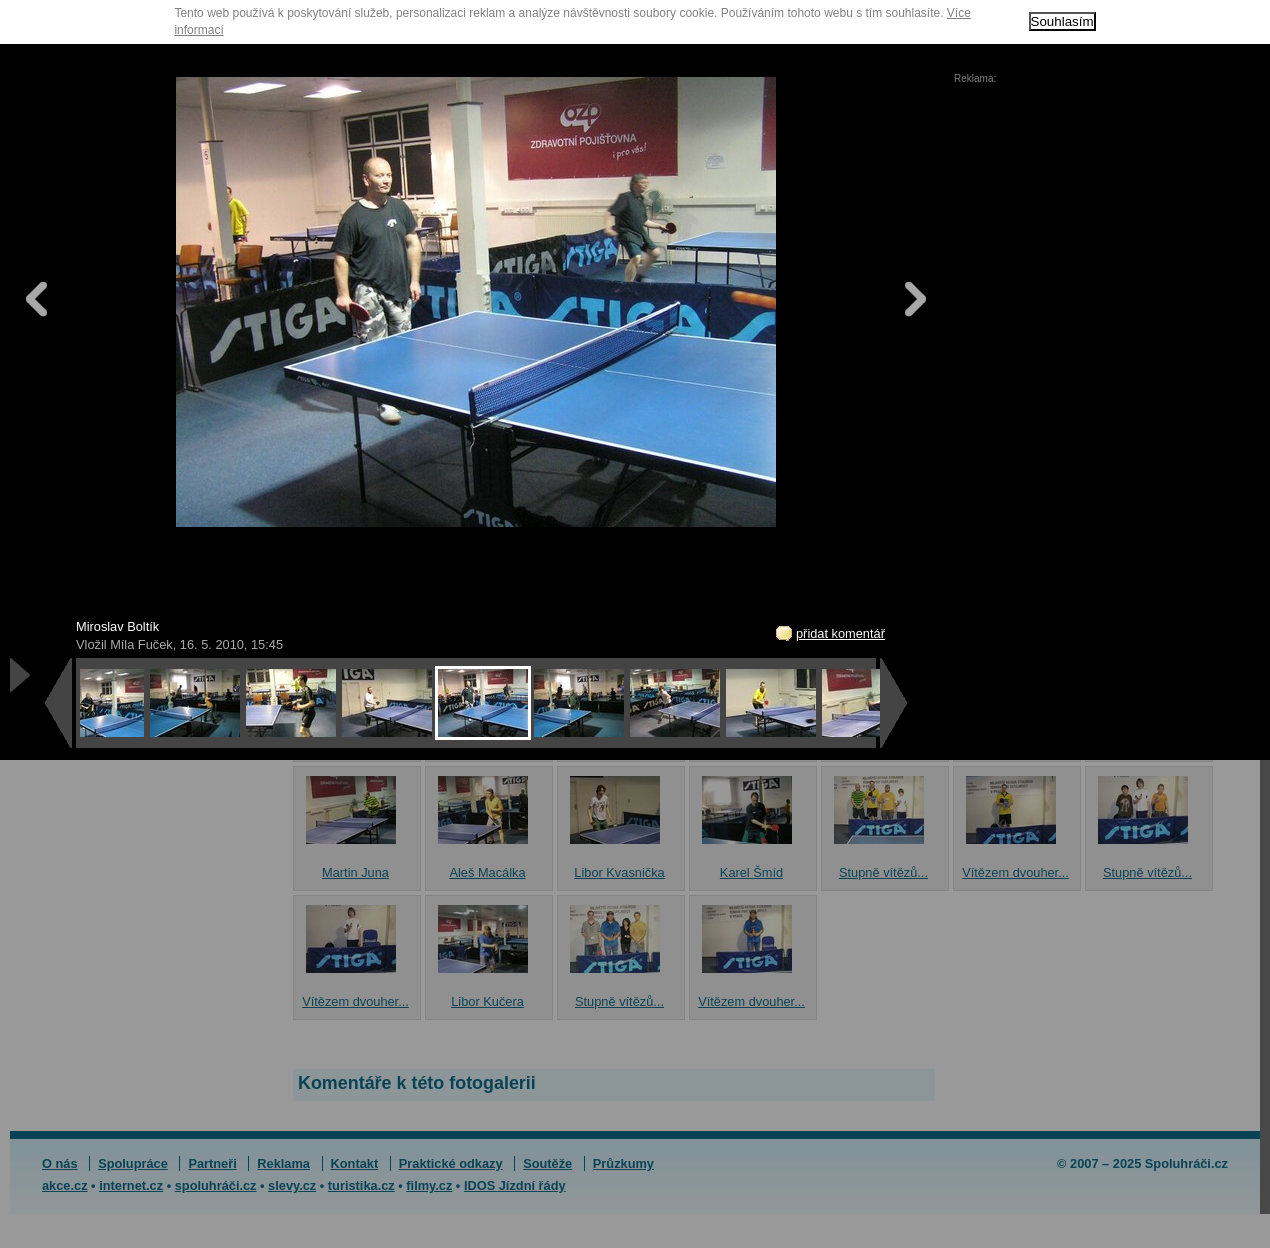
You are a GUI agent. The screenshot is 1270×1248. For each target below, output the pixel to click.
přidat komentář (840, 633)
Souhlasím (1062, 21)
